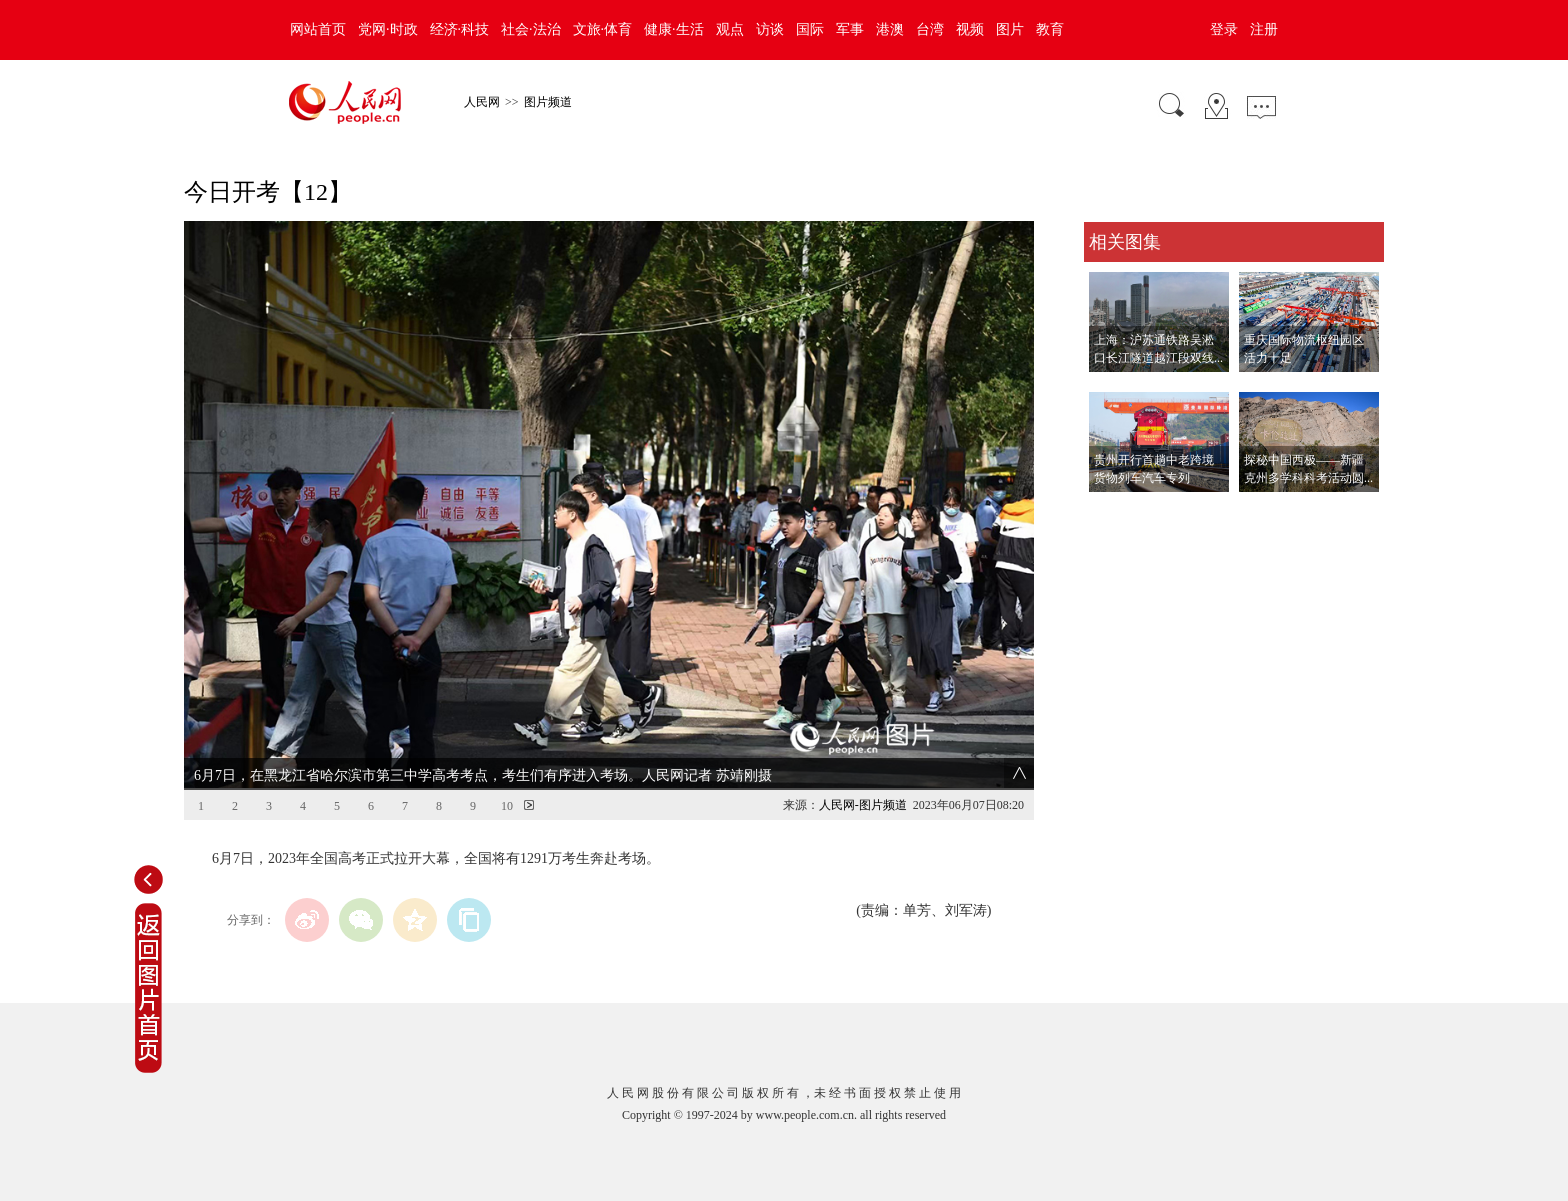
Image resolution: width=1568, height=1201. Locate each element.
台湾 (930, 29)
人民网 (482, 102)
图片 (1010, 29)
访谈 (770, 29)
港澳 (890, 29)
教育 (1050, 29)
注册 (1264, 29)
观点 (730, 29)
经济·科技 (460, 29)
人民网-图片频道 (863, 805)
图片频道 (548, 102)
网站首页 (318, 29)
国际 (810, 29)
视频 (970, 29)
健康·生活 (674, 29)
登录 (1224, 29)
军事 (850, 29)
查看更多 (1112, 512)
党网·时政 (388, 29)
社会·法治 (531, 29)
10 (507, 806)
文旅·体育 (603, 29)
